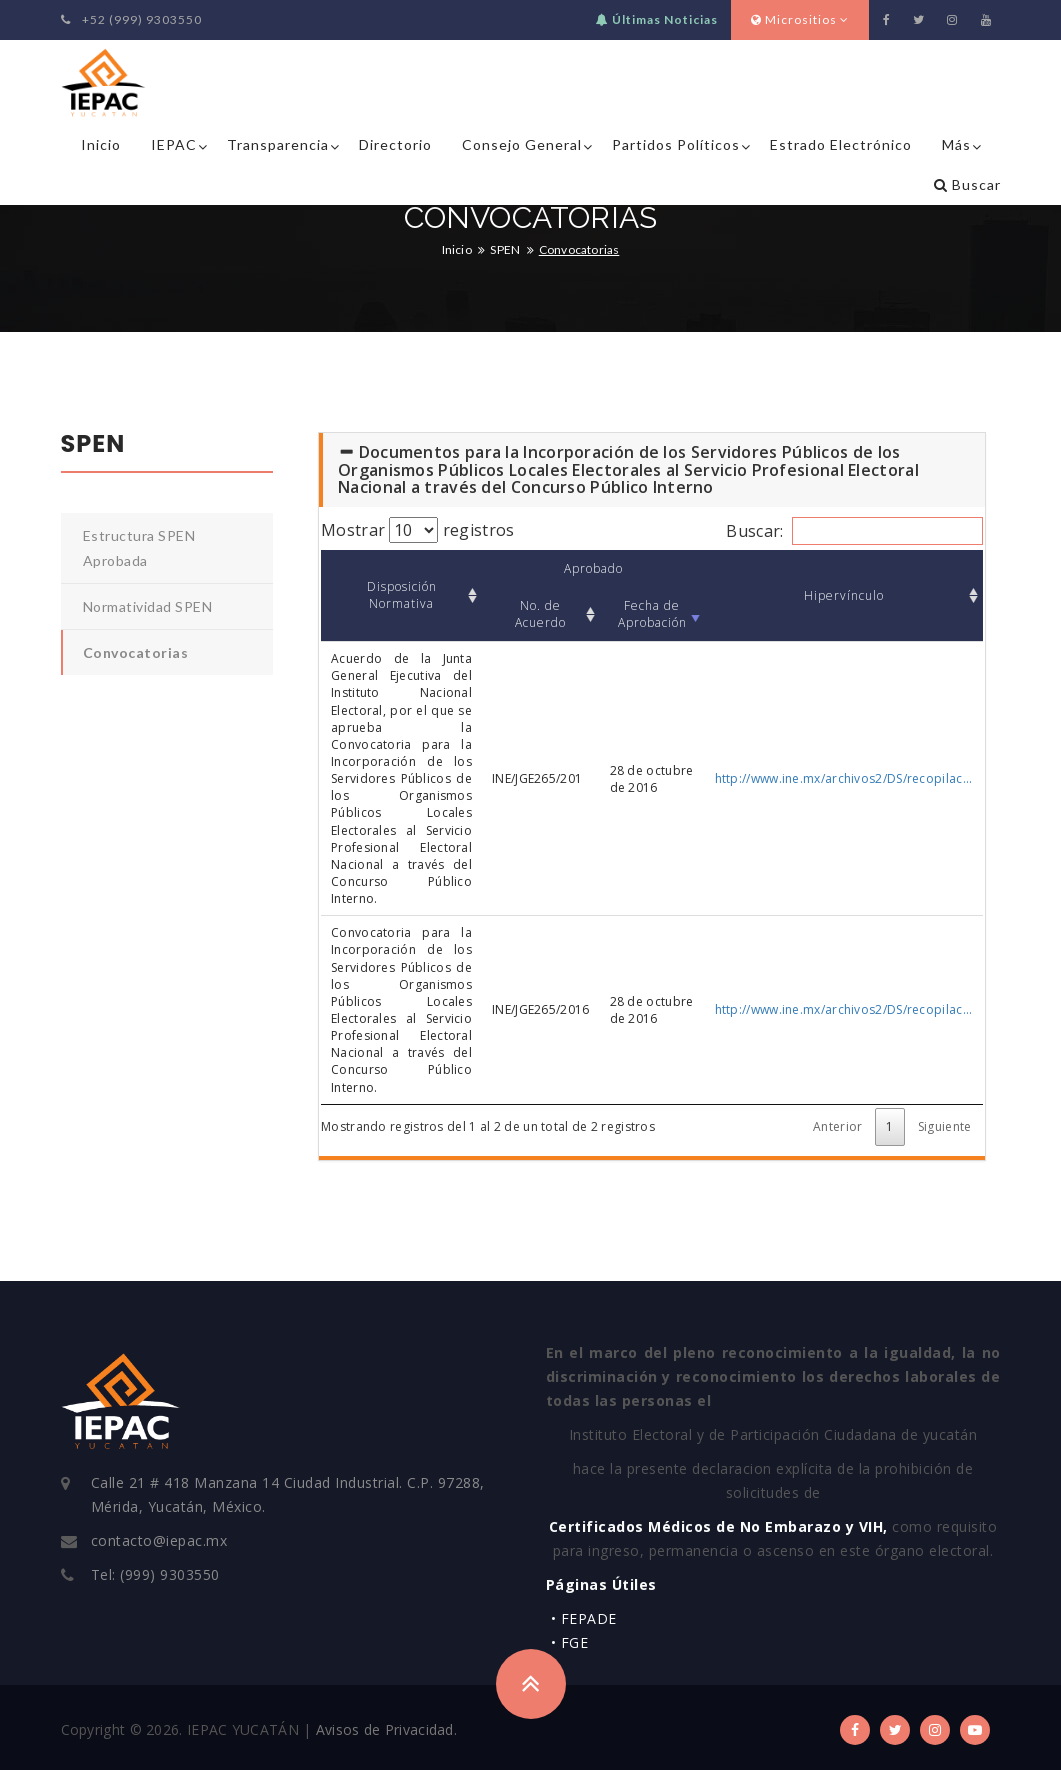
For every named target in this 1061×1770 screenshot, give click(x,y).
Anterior (837, 1126)
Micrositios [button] (800, 19)
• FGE (570, 1642)
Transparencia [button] (278, 144)
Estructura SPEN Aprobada (139, 548)
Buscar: (854, 531)
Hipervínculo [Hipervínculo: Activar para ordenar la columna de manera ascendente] (844, 595)
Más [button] (956, 144)
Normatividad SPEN (148, 606)
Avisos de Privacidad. (386, 1729)
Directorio (395, 144)
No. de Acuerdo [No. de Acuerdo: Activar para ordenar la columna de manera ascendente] (540, 614)
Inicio (101, 144)
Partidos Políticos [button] (676, 144)
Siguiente (945, 1126)
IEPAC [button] (174, 144)
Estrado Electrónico (841, 144)
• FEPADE (584, 1618)
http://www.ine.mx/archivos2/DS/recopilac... (844, 778)
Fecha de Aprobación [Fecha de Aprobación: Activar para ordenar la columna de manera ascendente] (652, 614)
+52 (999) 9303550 (131, 19)
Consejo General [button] (522, 144)
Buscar (967, 184)
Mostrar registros (417, 530)
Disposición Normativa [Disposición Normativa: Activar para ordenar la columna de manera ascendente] (402, 595)
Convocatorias (136, 652)
